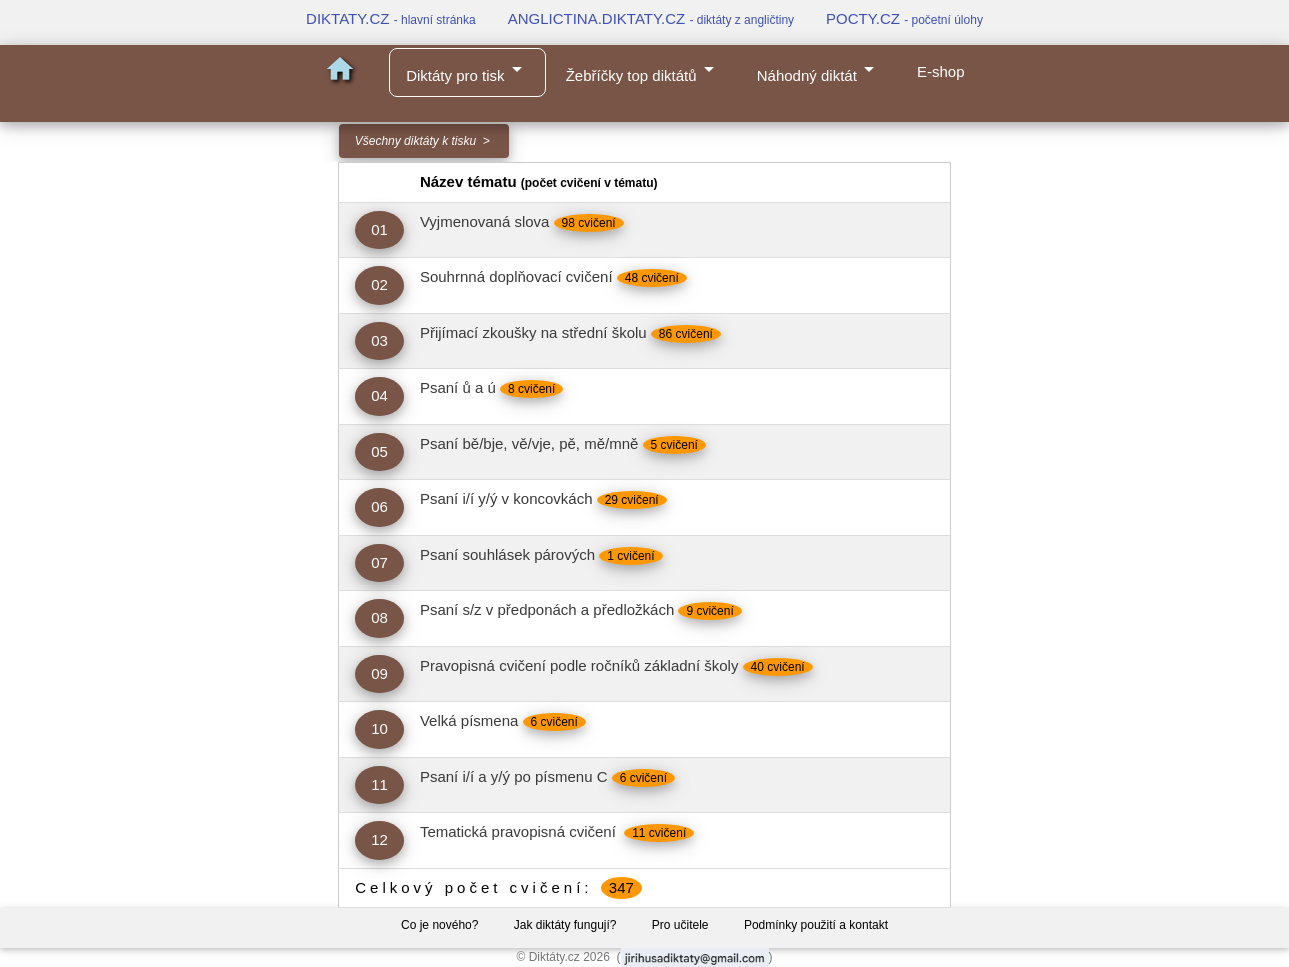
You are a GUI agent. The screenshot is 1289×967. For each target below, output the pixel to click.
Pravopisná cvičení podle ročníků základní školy (579, 665)
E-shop (941, 71)
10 (379, 728)
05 (379, 451)
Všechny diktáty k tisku (415, 141)
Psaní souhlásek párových (507, 554)
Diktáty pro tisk (467, 70)
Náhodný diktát (819, 70)
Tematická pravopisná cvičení (520, 831)
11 (379, 784)
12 (379, 839)
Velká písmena (469, 720)
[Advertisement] (161, 462)
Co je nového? (439, 925)
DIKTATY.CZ (391, 18)
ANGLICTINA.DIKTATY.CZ (651, 18)
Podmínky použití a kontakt (816, 925)
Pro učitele (680, 925)
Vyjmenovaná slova (485, 221)
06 (379, 506)
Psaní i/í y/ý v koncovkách (506, 498)
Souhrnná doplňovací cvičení (516, 276)
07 (379, 562)
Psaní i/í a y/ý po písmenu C (514, 776)
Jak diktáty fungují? (565, 925)
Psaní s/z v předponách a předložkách (547, 609)
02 (379, 284)
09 (379, 673)
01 (379, 229)
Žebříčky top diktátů (643, 70)
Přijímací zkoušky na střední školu (533, 332)
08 (379, 617)
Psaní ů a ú (458, 387)
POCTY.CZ (904, 18)
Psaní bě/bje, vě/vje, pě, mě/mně (529, 443)
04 (379, 395)
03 (379, 340)
